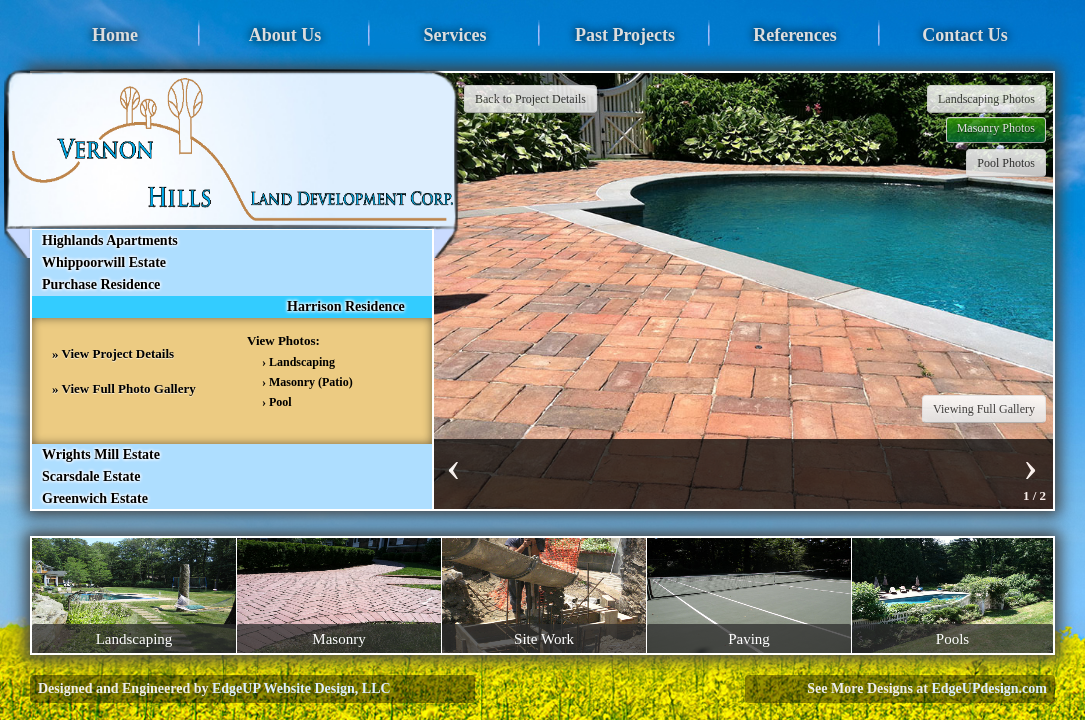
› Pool (277, 402)
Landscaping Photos (986, 99)
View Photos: (283, 340)
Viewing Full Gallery (984, 409)
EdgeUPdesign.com (990, 688)
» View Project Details (113, 353)
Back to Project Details (530, 99)
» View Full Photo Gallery (124, 388)
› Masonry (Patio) (307, 382)
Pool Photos (1006, 163)
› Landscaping (298, 362)
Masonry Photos (996, 128)
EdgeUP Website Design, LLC (301, 688)
